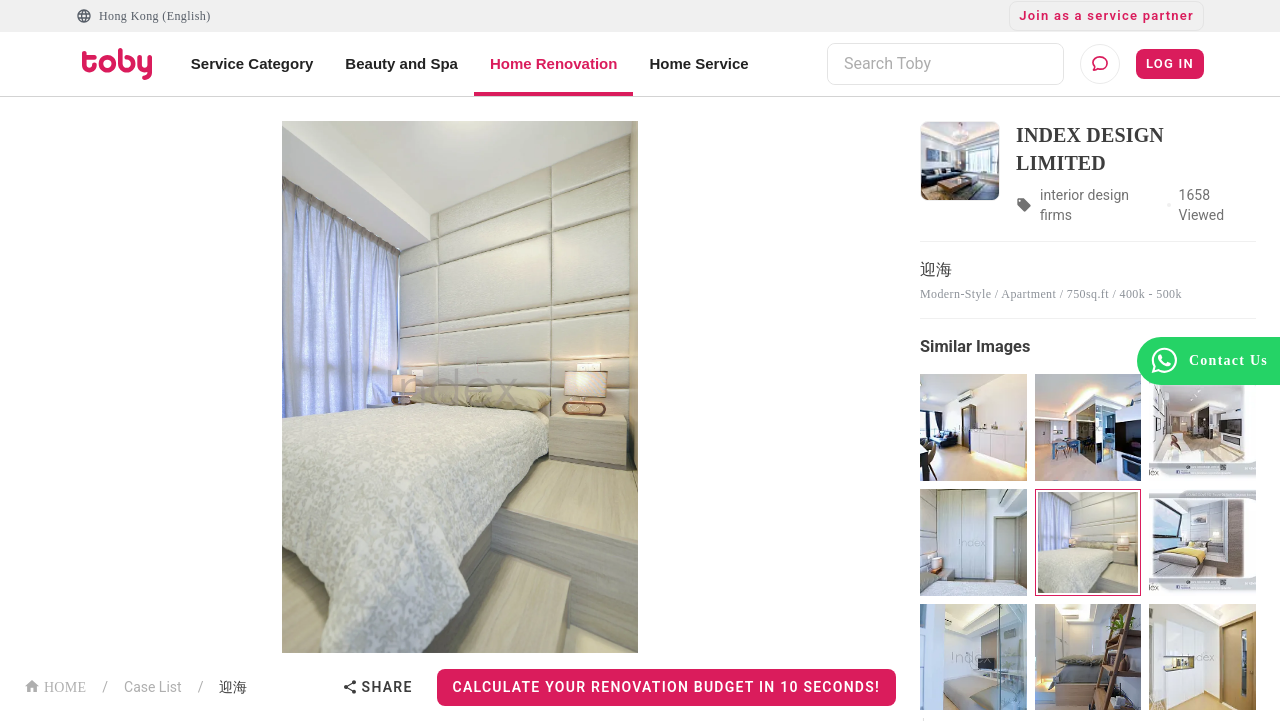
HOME (55, 685)
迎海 (233, 687)
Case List (153, 687)
